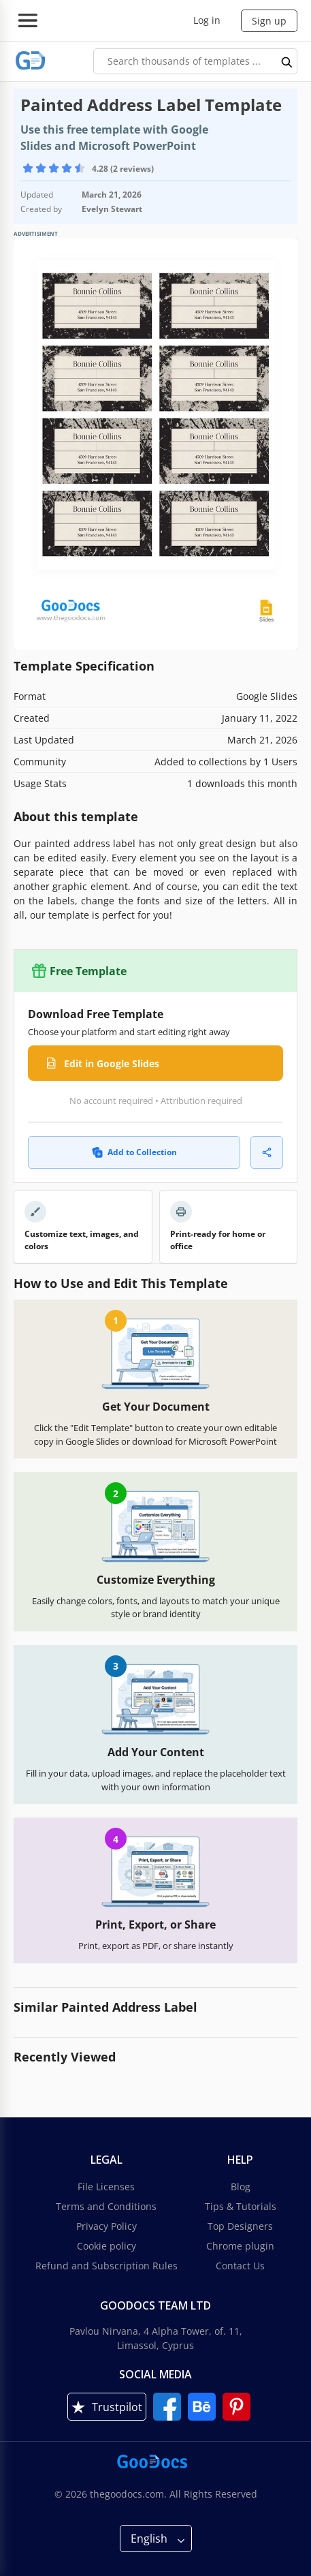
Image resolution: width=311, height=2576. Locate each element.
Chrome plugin (240, 2245)
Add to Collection (134, 1152)
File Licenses (106, 2186)
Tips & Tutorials (240, 2206)
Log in (206, 20)
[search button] (287, 61)
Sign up (269, 20)
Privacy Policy (106, 2226)
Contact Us (240, 2265)
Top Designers (240, 2226)
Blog (240, 2186)
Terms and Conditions (106, 2206)
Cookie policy (106, 2245)
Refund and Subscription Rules (106, 2265)
